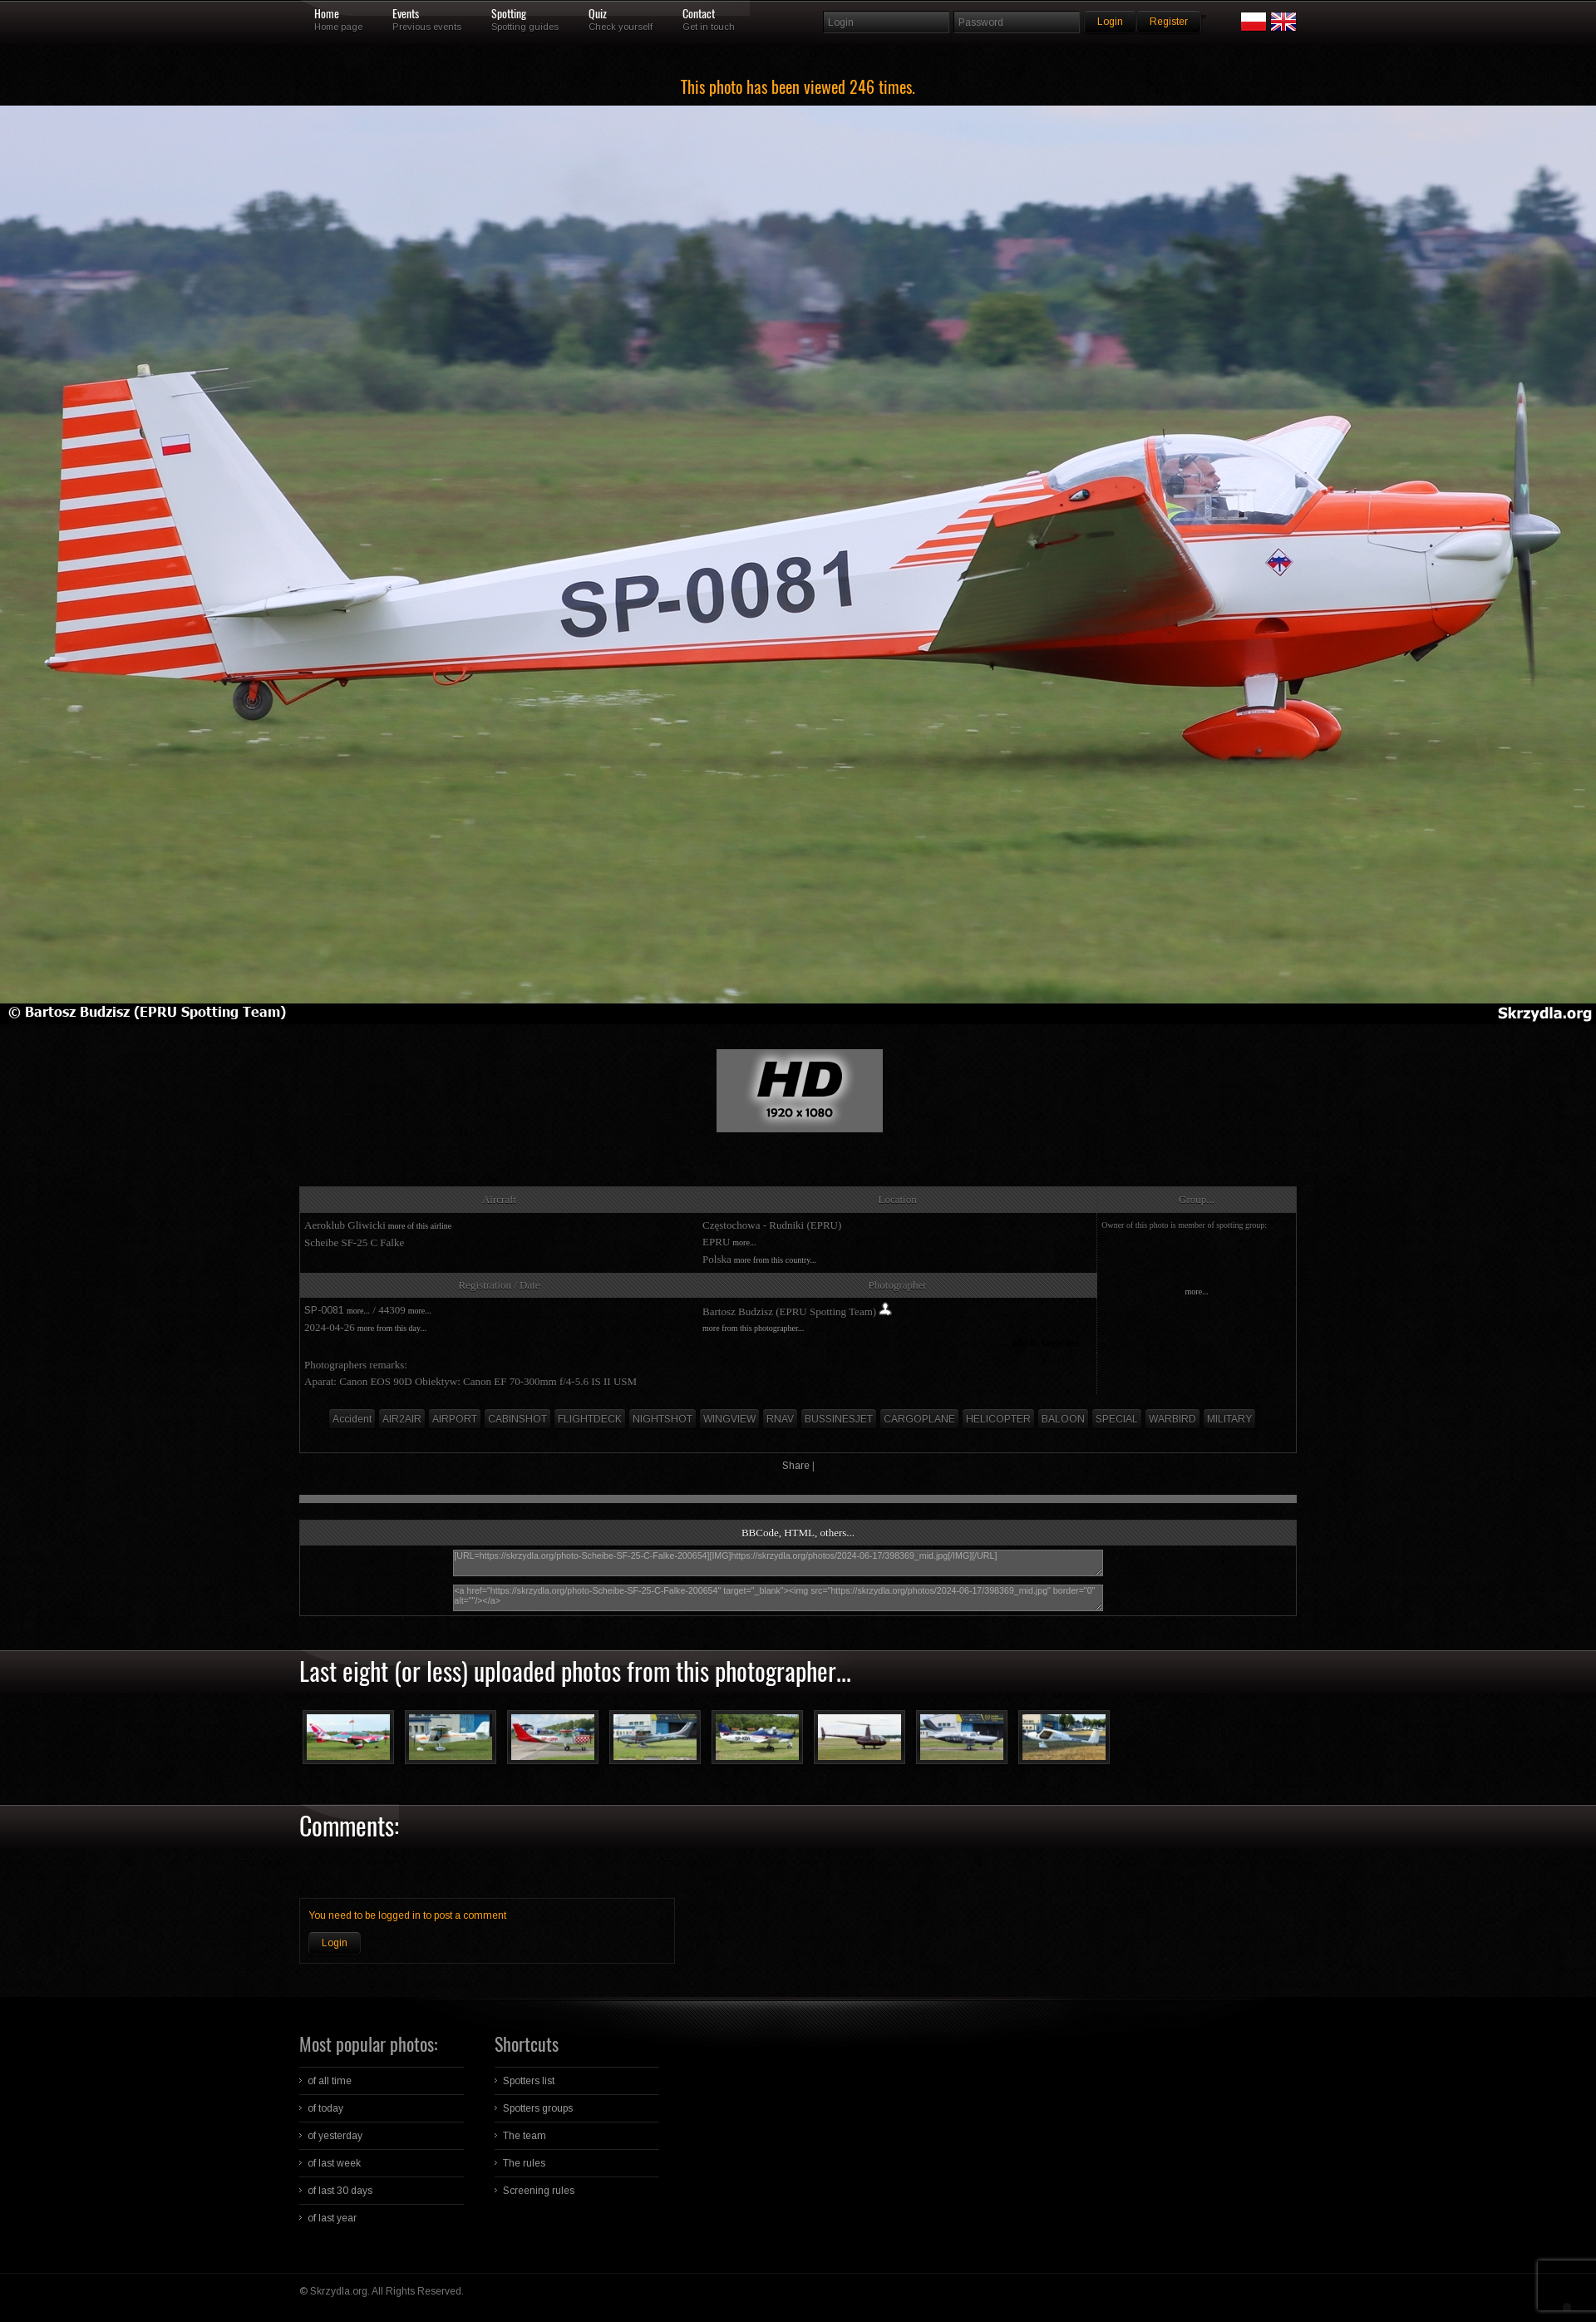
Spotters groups (538, 2108)
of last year (332, 2218)
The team (524, 2136)
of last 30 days (340, 2190)
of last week (334, 2163)
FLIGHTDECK (590, 1419)
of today (325, 2108)
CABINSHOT (517, 1419)
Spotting (508, 14)
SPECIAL (1117, 1419)
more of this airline (419, 1225)
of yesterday (335, 2136)
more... (744, 1242)
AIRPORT (454, 1419)
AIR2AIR (401, 1419)
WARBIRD (1172, 1419)
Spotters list (528, 2081)
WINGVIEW (729, 1419)
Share (796, 1466)
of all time (330, 2081)
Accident (352, 1419)
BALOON (1063, 1419)
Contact (698, 14)
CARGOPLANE (919, 1419)
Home (326, 14)
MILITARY (1229, 1419)
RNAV (780, 1419)
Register (1169, 21)
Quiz (598, 14)
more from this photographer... (753, 1328)
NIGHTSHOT (662, 1419)
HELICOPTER (998, 1419)
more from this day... (391, 1328)
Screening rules (538, 2190)
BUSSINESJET (839, 1419)
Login (334, 1943)
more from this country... (775, 1260)
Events (405, 14)
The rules (524, 2163)
